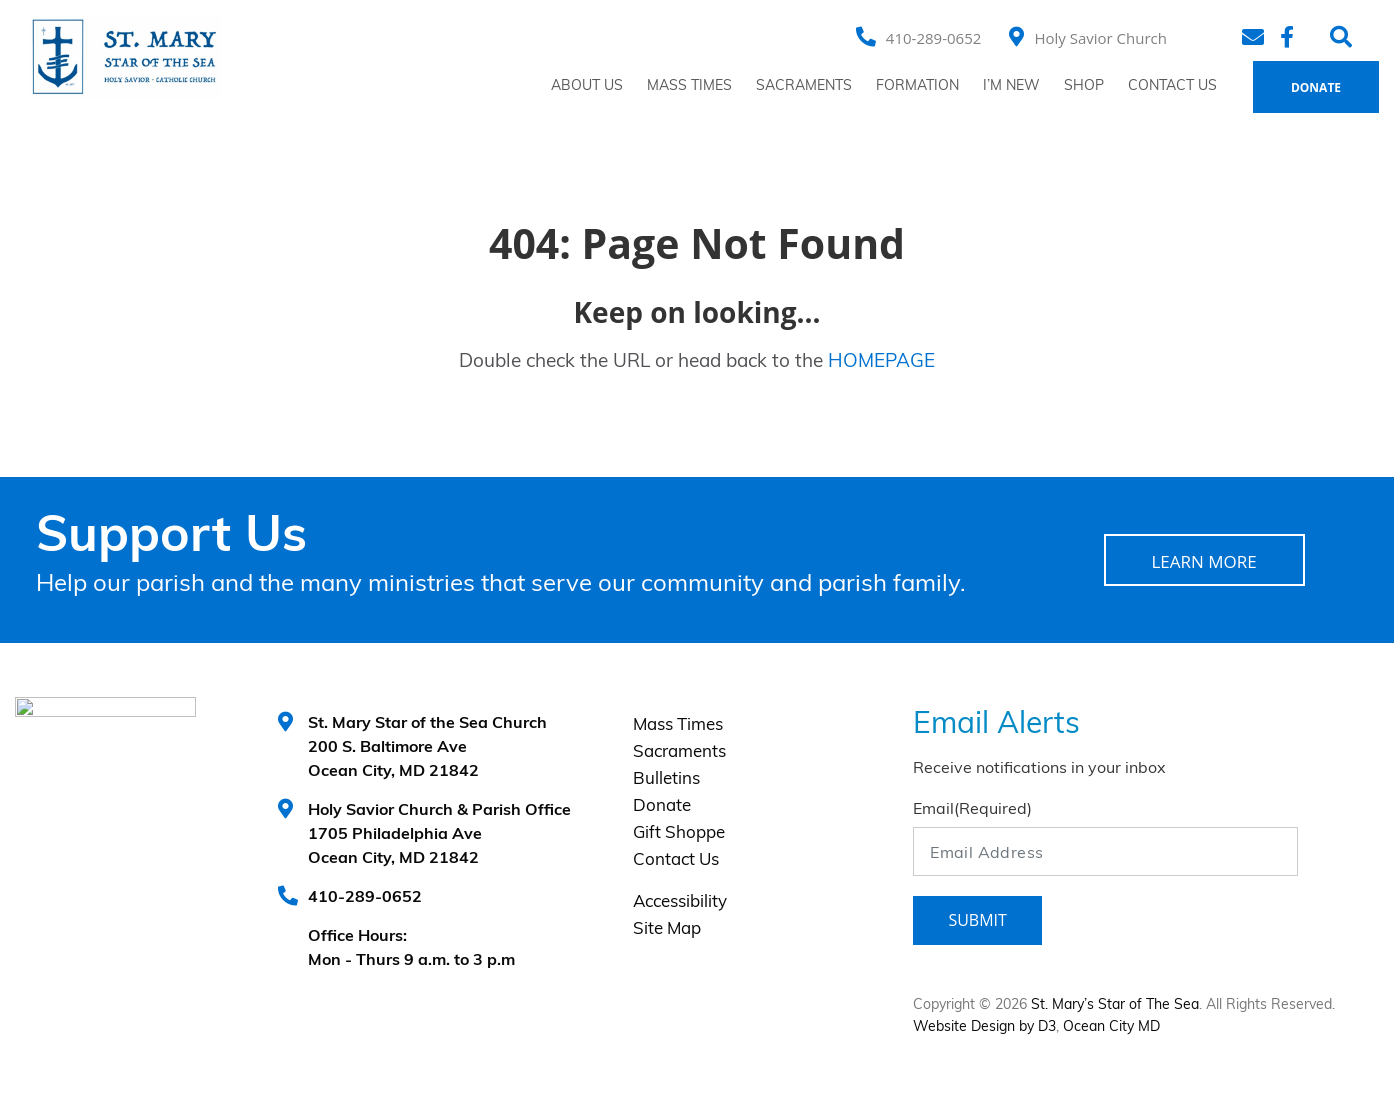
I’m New (1011, 86)
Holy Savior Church (1100, 38)
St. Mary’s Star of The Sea (1115, 1005)
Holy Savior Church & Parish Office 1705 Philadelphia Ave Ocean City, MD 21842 (439, 835)
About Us (587, 86)
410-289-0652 (933, 38)
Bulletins (666, 779)
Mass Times (689, 86)
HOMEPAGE (881, 362)
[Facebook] (1290, 37)
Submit (977, 920)
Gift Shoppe (679, 833)
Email (972, 810)
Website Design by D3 (984, 1027)
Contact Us (1172, 86)
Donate (1316, 87)
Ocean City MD (1111, 1027)
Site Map (667, 929)
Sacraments (804, 86)
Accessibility (680, 902)
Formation (917, 86)
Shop (1084, 86)
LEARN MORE (1203, 561)
